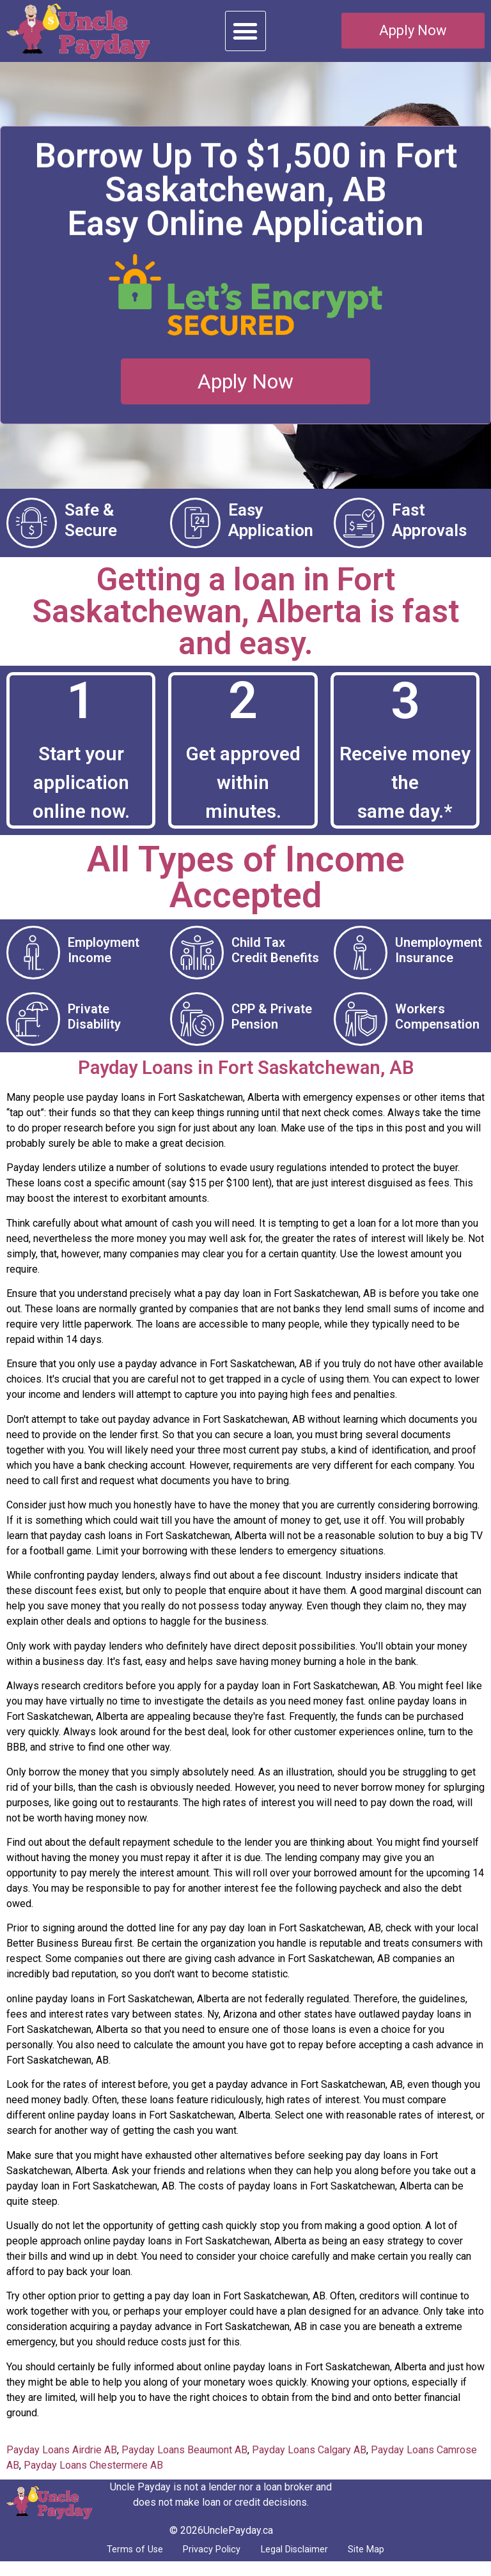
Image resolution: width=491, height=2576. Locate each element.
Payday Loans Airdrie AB (61, 2462)
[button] (245, 31)
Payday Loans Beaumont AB (184, 2462)
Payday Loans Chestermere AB (93, 2477)
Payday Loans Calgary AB (309, 2462)
